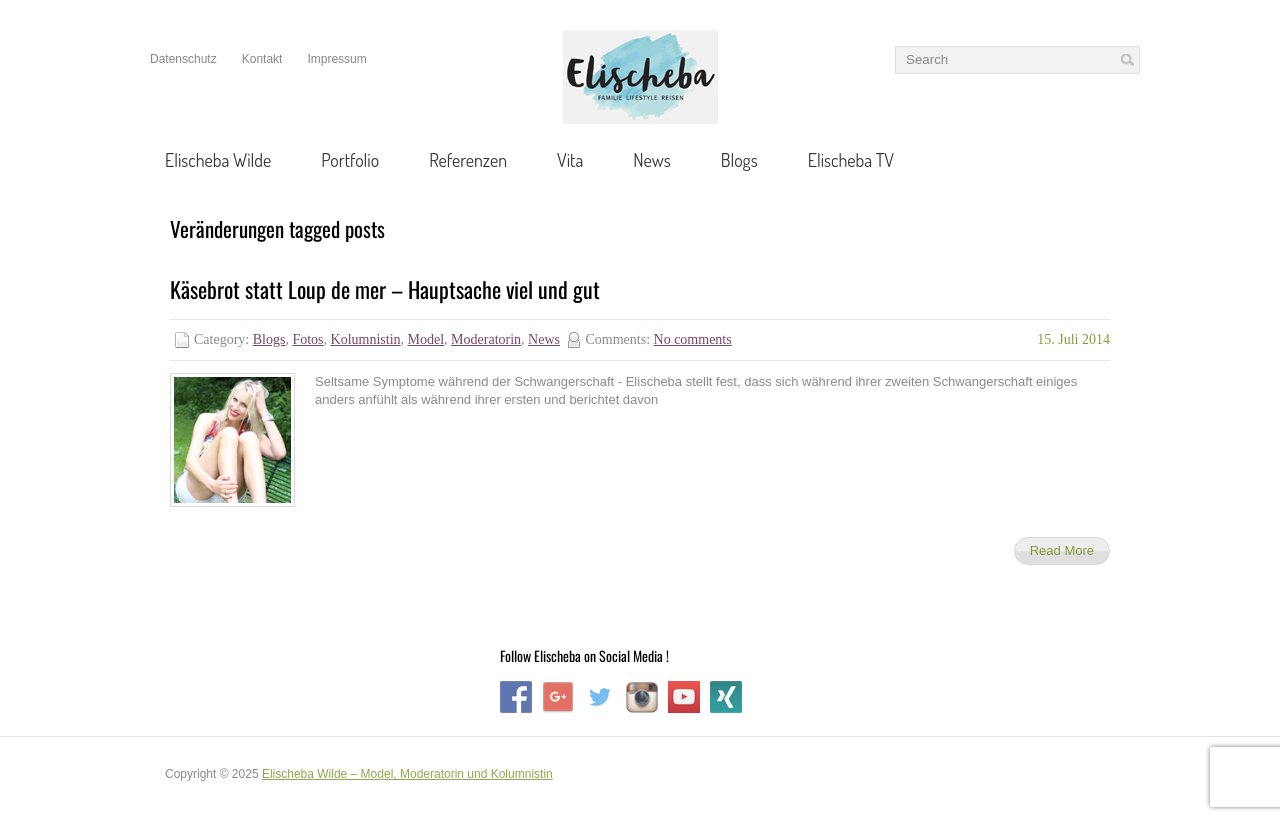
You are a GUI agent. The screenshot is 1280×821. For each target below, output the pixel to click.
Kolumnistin (366, 339)
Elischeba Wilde (218, 160)
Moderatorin (486, 339)
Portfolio (350, 160)
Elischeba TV (851, 160)
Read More (1062, 550)
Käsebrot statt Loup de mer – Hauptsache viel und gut (385, 289)
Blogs (739, 160)
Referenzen (468, 160)
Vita (570, 160)
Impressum (336, 59)
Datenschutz (183, 59)
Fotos (307, 339)
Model (426, 339)
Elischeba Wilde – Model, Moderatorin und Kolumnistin (407, 774)
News (651, 160)
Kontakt (262, 59)
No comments (693, 339)
